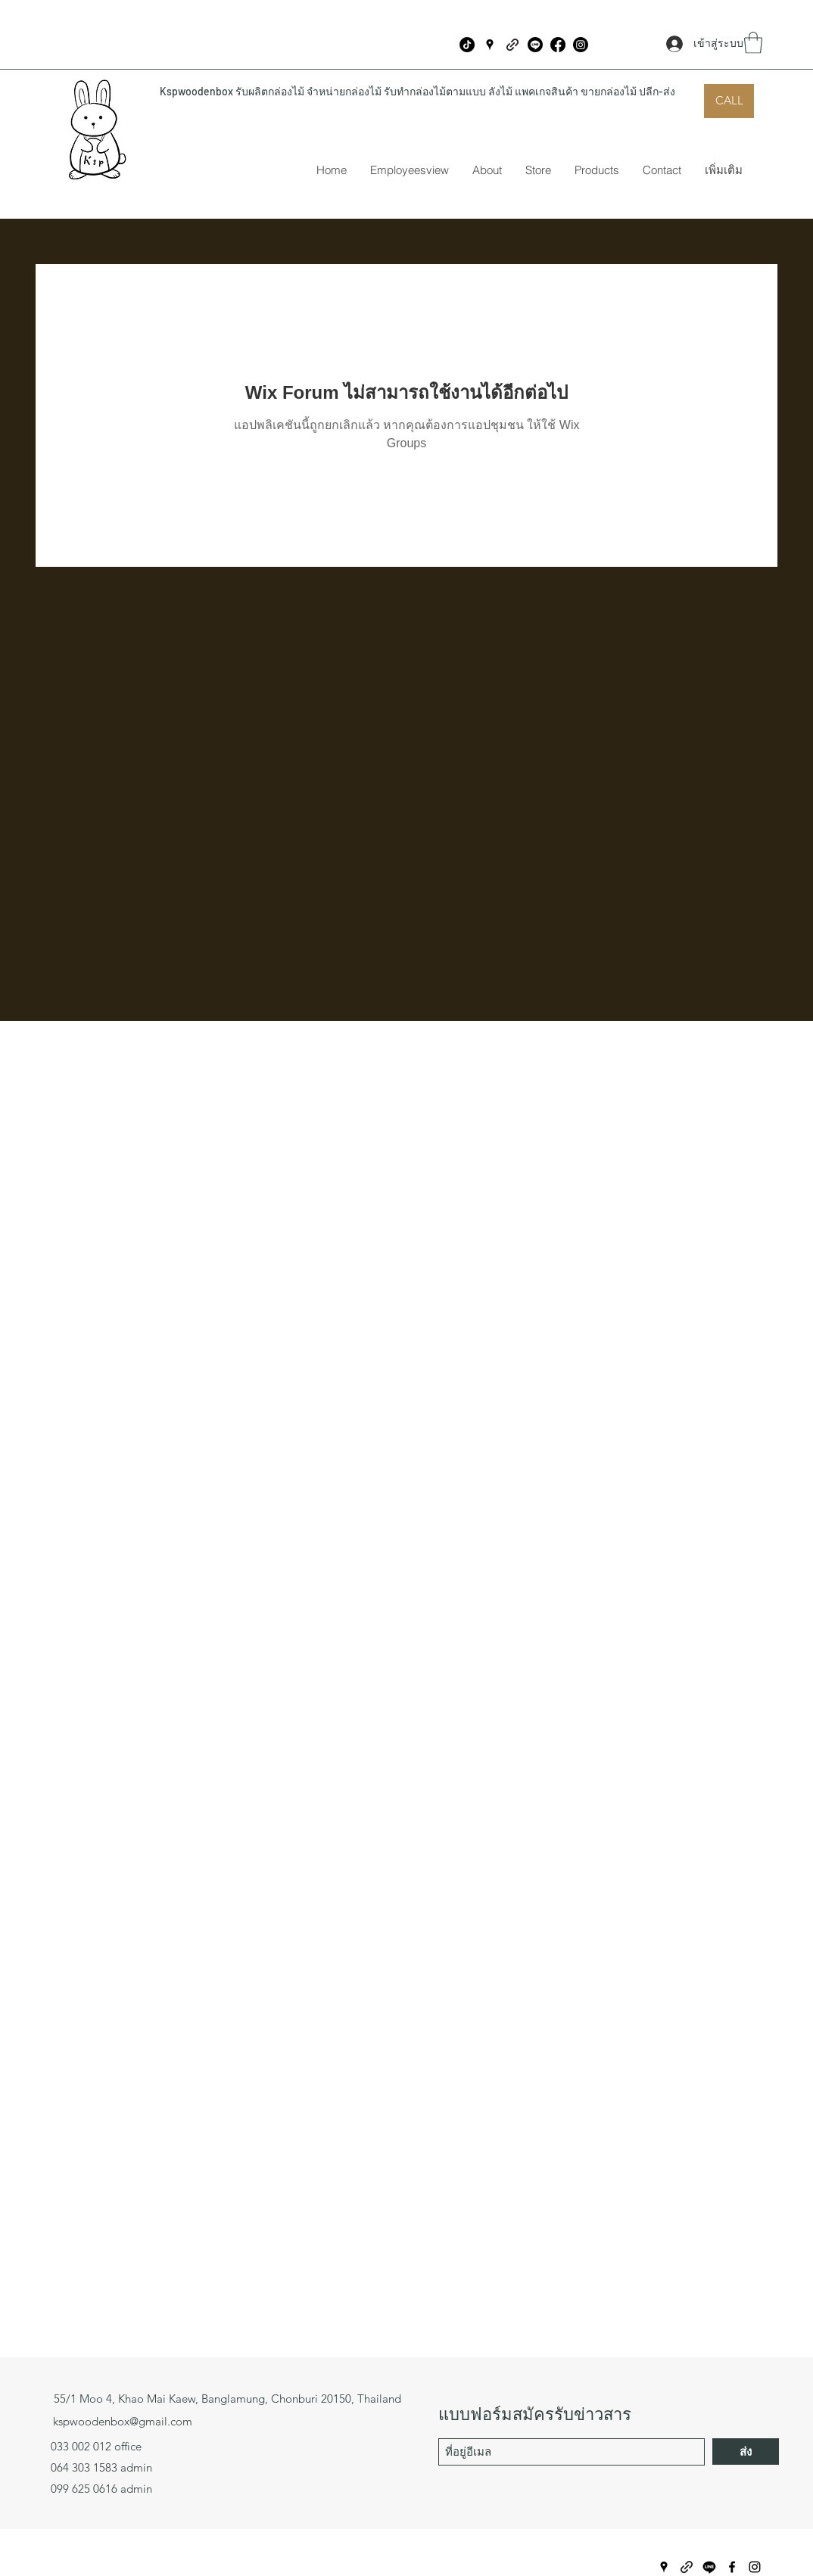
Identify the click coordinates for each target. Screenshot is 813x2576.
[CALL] (729, 101)
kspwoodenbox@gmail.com (122, 2421)
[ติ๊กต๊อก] (467, 44)
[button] (753, 43)
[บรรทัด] (535, 44)
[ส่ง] (745, 2451)
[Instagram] (580, 44)
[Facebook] (557, 44)
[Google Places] (489, 44)
